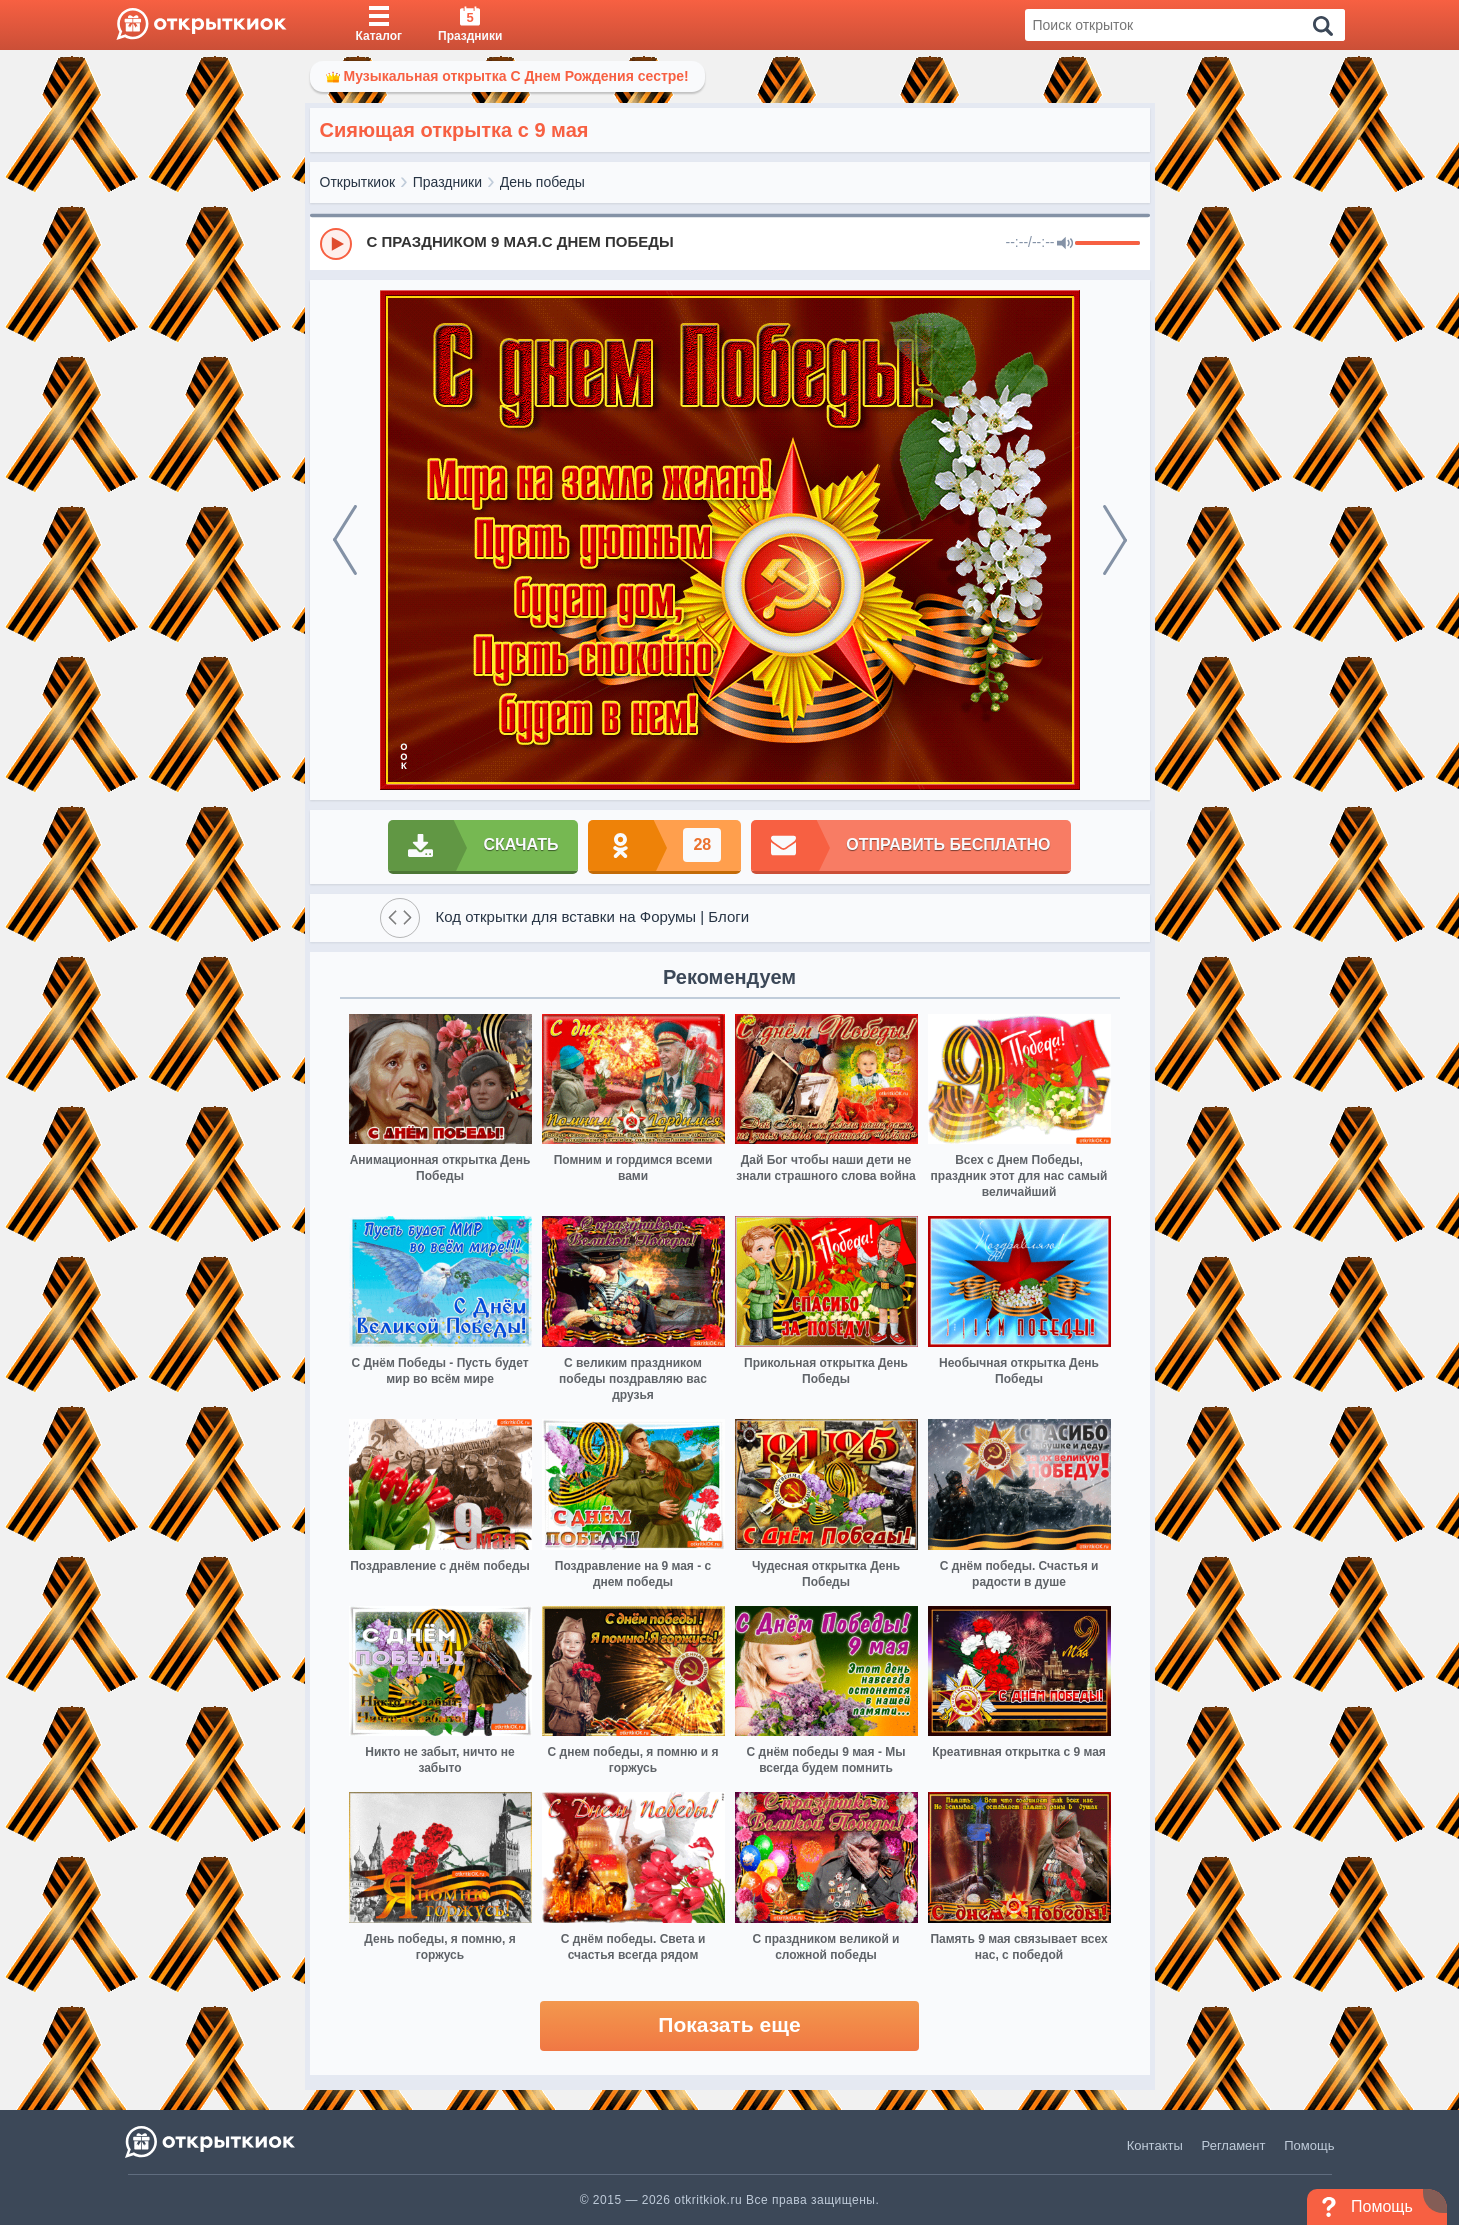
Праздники (447, 182)
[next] (1115, 540)
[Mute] (1065, 244)
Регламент (1234, 2145)
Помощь (1309, 2145)
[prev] (345, 540)
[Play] (336, 244)
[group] (730, 243)
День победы (542, 182)
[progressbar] (1107, 244)
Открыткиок (358, 182)
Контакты (1155, 2145)
